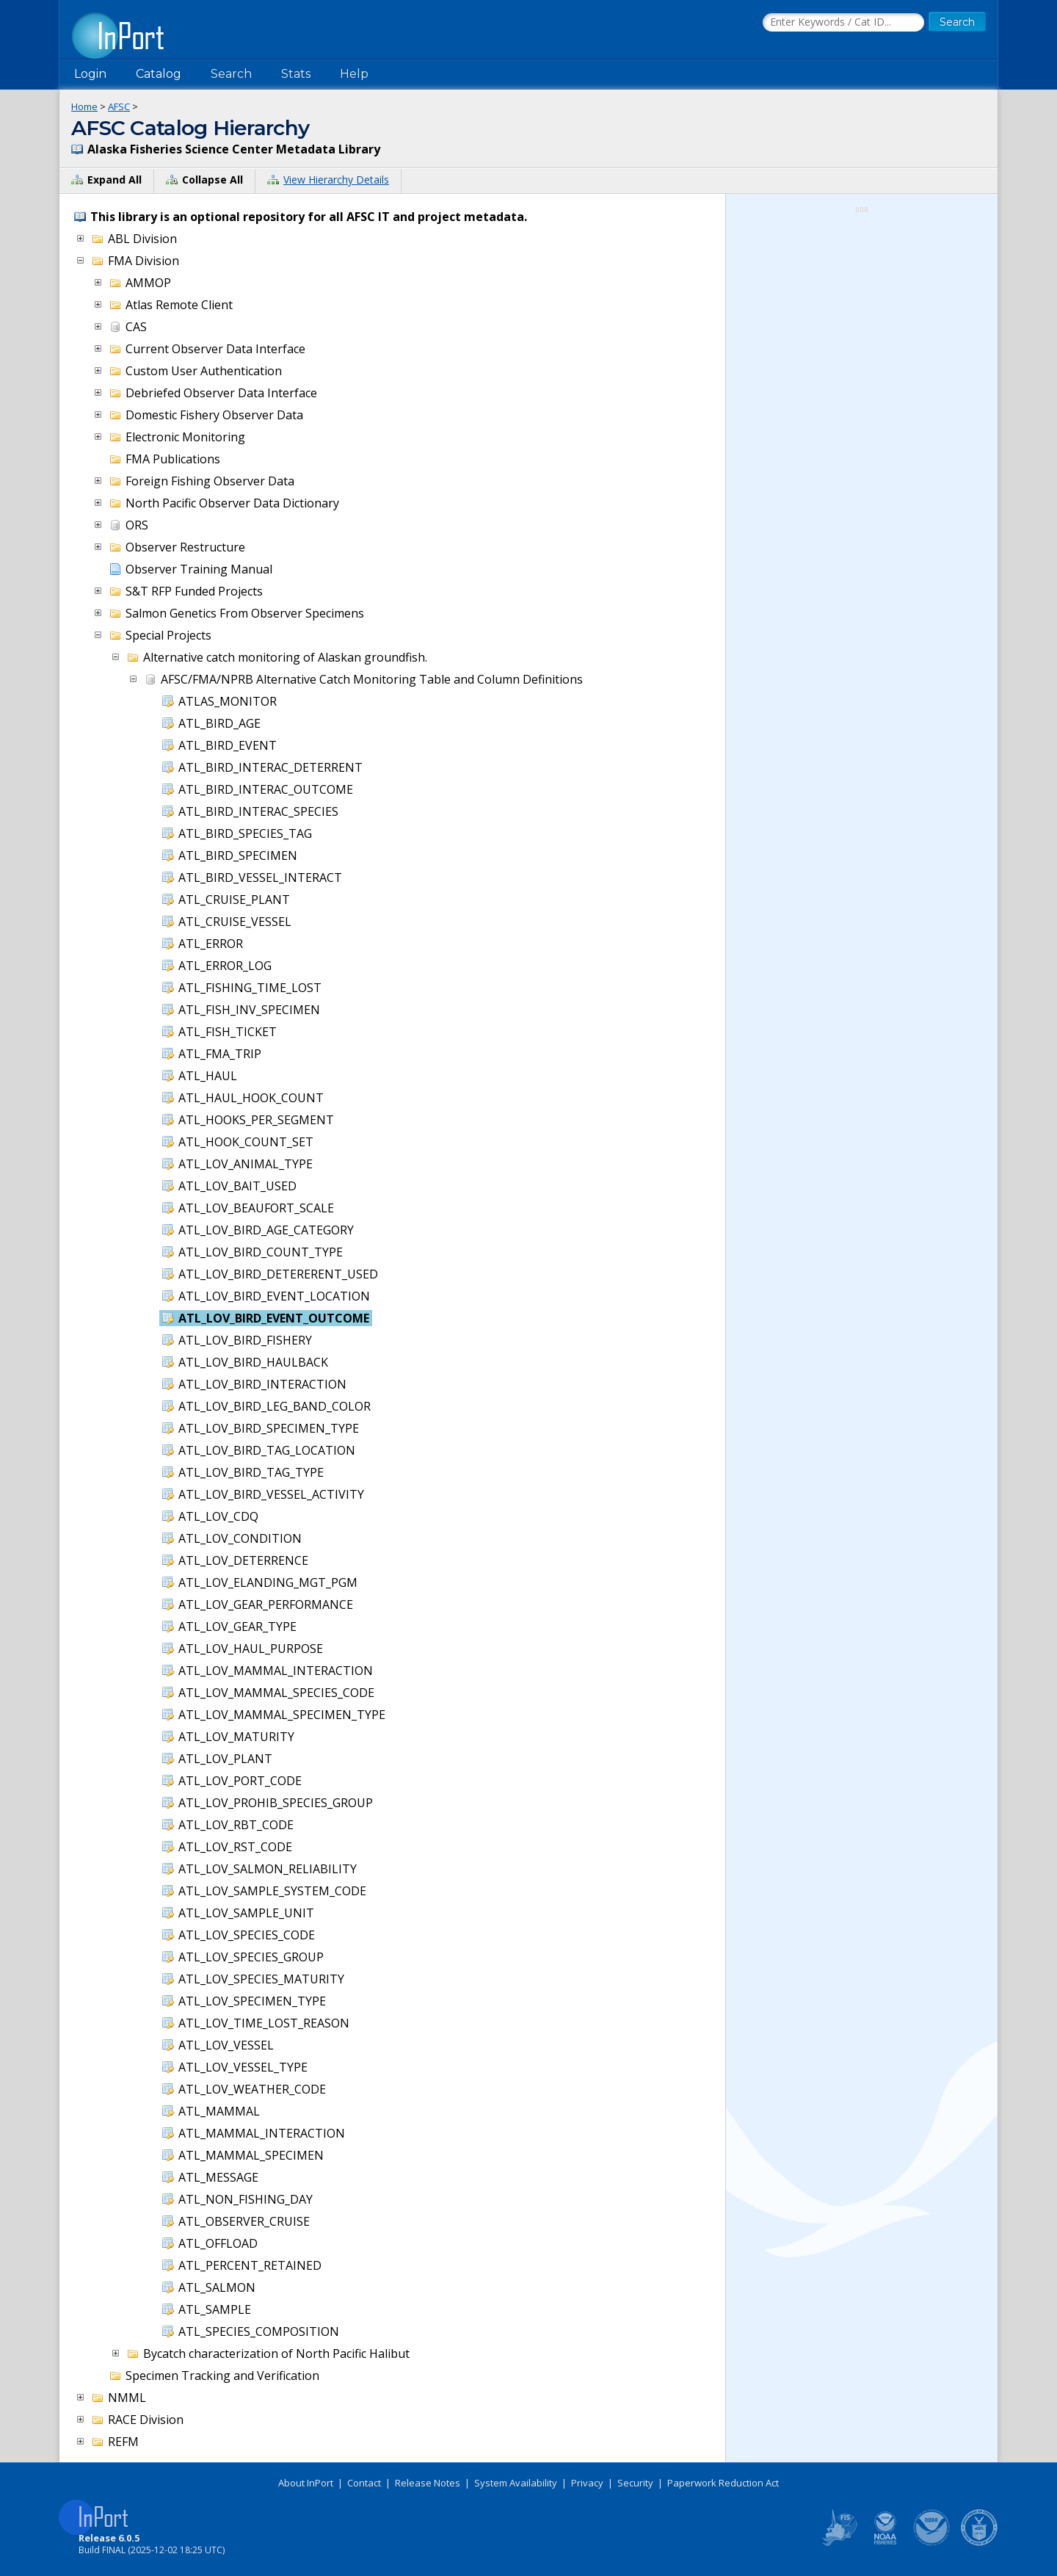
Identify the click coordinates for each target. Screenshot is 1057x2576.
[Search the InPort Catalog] (843, 22)
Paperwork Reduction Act (723, 2482)
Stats (295, 74)
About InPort (305, 2482)
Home (84, 106)
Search (231, 74)
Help (354, 74)
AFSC (119, 106)
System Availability (515, 2482)
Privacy (587, 2482)
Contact (364, 2482)
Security (635, 2482)
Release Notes (427, 2482)
